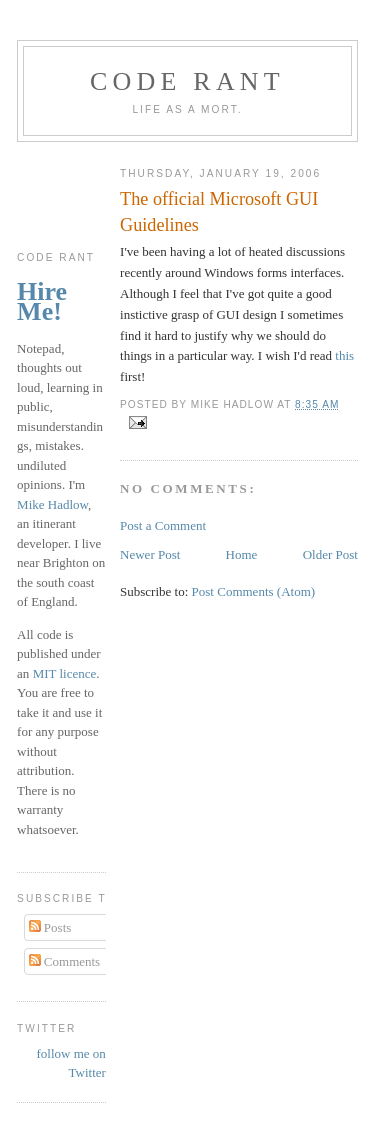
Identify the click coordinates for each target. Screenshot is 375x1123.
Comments (65, 961)
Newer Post (150, 554)
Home (242, 554)
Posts (50, 927)
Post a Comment (163, 525)
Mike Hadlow (52, 504)
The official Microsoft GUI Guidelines (219, 211)
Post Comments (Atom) (254, 591)
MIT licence (65, 673)
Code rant (187, 81)
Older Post (330, 554)
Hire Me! (42, 301)
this (344, 355)
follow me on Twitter (71, 1063)
